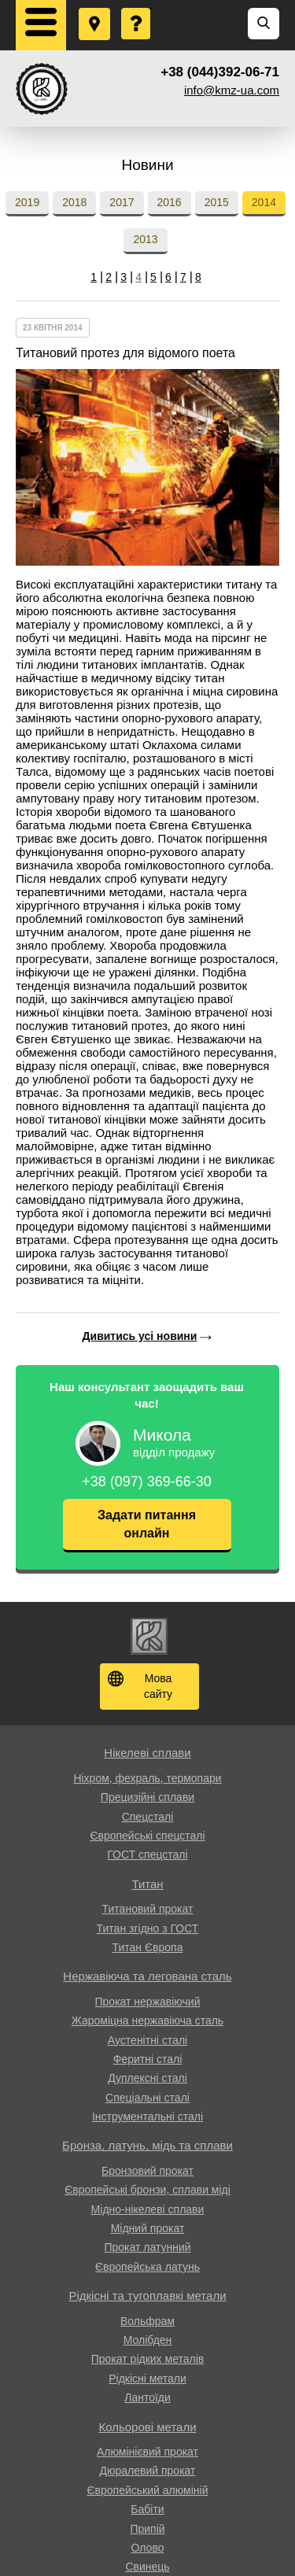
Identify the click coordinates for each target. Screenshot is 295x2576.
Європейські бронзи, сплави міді (147, 2189)
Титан (147, 1884)
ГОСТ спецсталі (147, 1854)
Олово (147, 2547)
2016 (169, 202)
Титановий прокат (148, 1908)
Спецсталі (148, 1816)
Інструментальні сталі (147, 2116)
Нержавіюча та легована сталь (147, 1976)
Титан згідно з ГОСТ (148, 1928)
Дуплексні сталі (147, 2078)
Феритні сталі (148, 2059)
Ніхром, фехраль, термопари (147, 1778)
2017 (121, 202)
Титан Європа (147, 1947)
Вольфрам (147, 2321)
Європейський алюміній (147, 2490)
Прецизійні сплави (147, 1797)
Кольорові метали (147, 2427)
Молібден (148, 2340)
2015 (217, 202)
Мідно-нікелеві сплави (148, 2209)
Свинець (147, 2566)
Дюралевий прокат (148, 2470)
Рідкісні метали (147, 2378)
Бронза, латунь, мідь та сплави (147, 2145)
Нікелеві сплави (147, 1752)
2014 (264, 202)
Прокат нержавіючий (148, 2001)
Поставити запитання (137, 8)
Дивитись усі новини (140, 1336)
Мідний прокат (148, 2228)
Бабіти (147, 2509)
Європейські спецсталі (147, 1835)
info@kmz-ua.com (231, 90)
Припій (147, 2528)
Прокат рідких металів (147, 2359)
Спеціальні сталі (147, 2097)
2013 (145, 239)
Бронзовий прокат (147, 2171)
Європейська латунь (147, 2266)
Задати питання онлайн (147, 1523)
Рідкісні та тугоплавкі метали (147, 2295)
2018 (74, 202)
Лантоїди (147, 2397)
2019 (27, 202)
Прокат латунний (147, 2247)
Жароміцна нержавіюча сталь (147, 2020)
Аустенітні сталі (147, 2040)
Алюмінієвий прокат (147, 2451)
